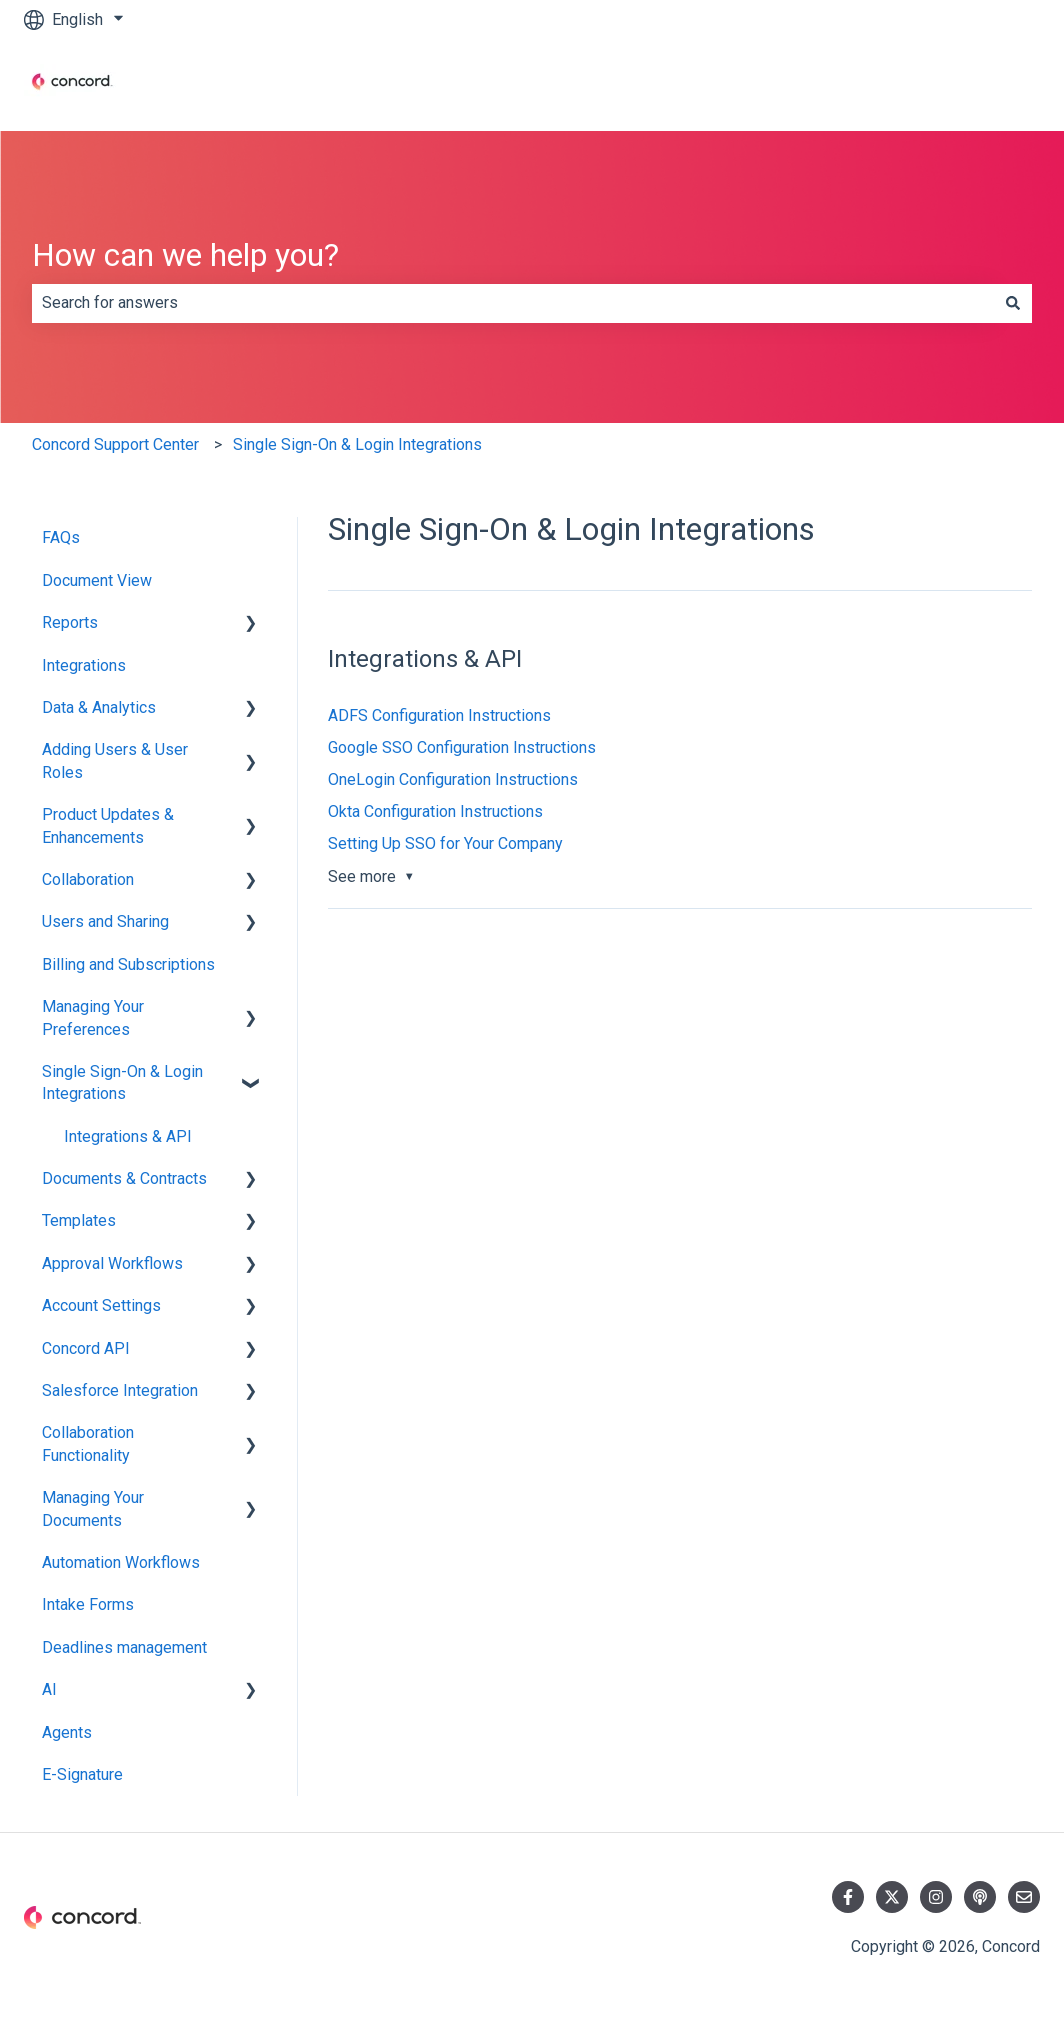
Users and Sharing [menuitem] (105, 921)
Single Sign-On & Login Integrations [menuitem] (122, 1082)
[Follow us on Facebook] (848, 1897)
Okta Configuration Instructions (435, 811)
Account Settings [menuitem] (101, 1305)
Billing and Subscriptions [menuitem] (128, 964)
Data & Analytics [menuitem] (99, 707)
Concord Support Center (115, 444)
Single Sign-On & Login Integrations (357, 444)
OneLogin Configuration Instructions (453, 779)
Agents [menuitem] (67, 1732)
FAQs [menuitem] (61, 537)
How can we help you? (185, 255)
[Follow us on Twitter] (892, 1897)
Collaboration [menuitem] (88, 879)
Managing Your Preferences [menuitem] (93, 1017)
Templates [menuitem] (79, 1220)
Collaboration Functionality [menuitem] (88, 1443)
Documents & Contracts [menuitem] (124, 1178)
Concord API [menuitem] (86, 1348)
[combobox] (513, 303)
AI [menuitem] (49, 1689)
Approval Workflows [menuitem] (112, 1263)
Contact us (983, 84)
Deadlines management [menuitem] (124, 1647)
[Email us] (1024, 1897)
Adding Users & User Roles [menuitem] (115, 760)
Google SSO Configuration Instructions (462, 747)
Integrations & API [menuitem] (128, 1136)
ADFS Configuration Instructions (439, 715)
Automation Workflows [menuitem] (121, 1562)
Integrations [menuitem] (84, 665)
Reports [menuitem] (70, 622)
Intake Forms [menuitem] (88, 1604)
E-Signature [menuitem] (82, 1774)
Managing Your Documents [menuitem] (93, 1508)
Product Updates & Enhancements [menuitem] (108, 825)
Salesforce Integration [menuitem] (120, 1390)
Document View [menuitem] (97, 580)
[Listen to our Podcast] (980, 1897)
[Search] (1013, 303)
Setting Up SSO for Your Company (445, 843)
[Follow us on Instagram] (936, 1897)
